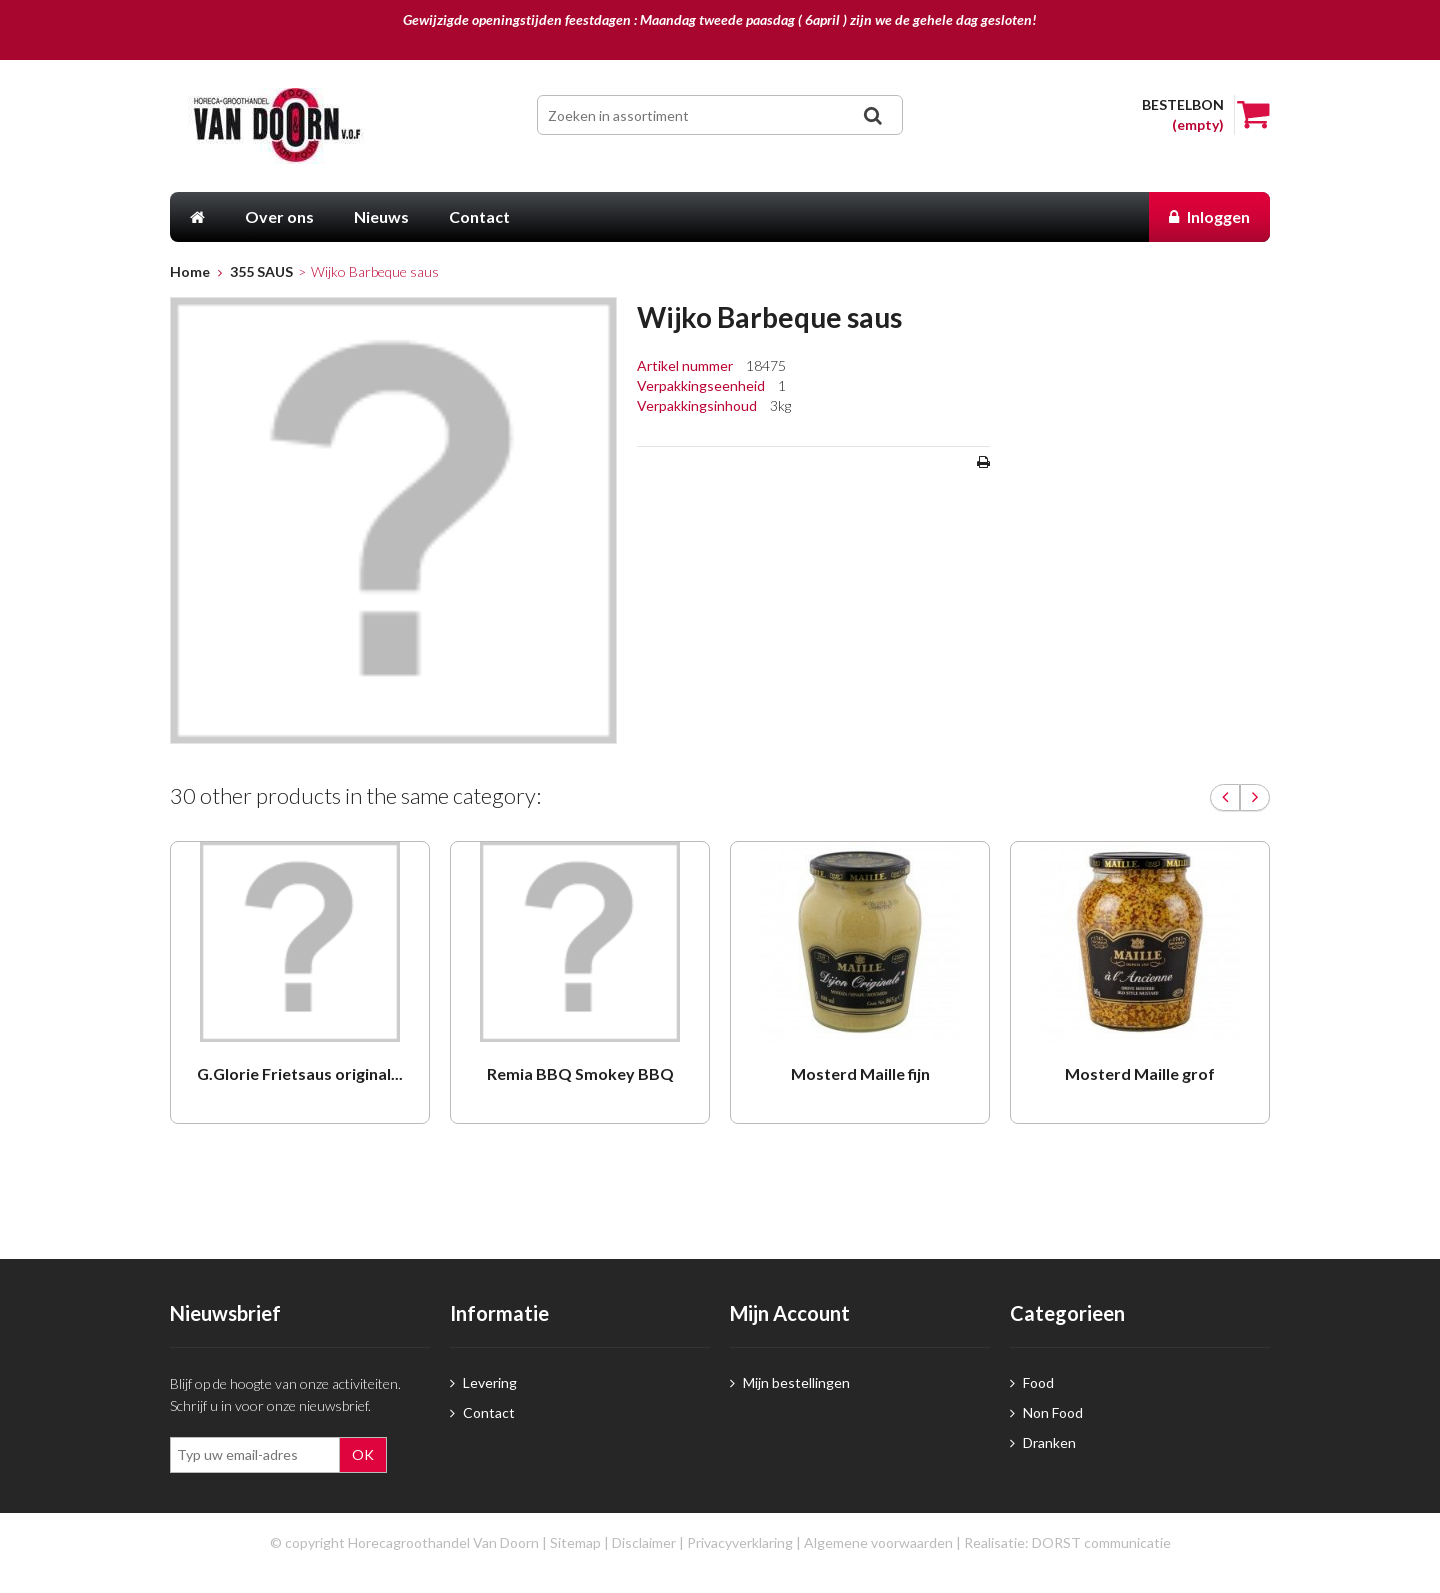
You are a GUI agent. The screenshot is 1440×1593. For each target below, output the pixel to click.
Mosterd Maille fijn (860, 1073)
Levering (483, 1382)
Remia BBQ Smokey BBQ (580, 1073)
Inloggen (1209, 216)
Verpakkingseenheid (702, 385)
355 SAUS (261, 271)
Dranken (1043, 1442)
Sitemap (575, 1542)
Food (1032, 1382)
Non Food (1046, 1412)
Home (190, 271)
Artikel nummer (686, 365)
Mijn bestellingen (790, 1382)
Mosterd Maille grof (1140, 1073)
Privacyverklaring (740, 1542)
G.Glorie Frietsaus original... (300, 1073)
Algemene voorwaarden (878, 1542)
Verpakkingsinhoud (698, 405)
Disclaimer (644, 1542)
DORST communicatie (1101, 1542)
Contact (482, 1412)
